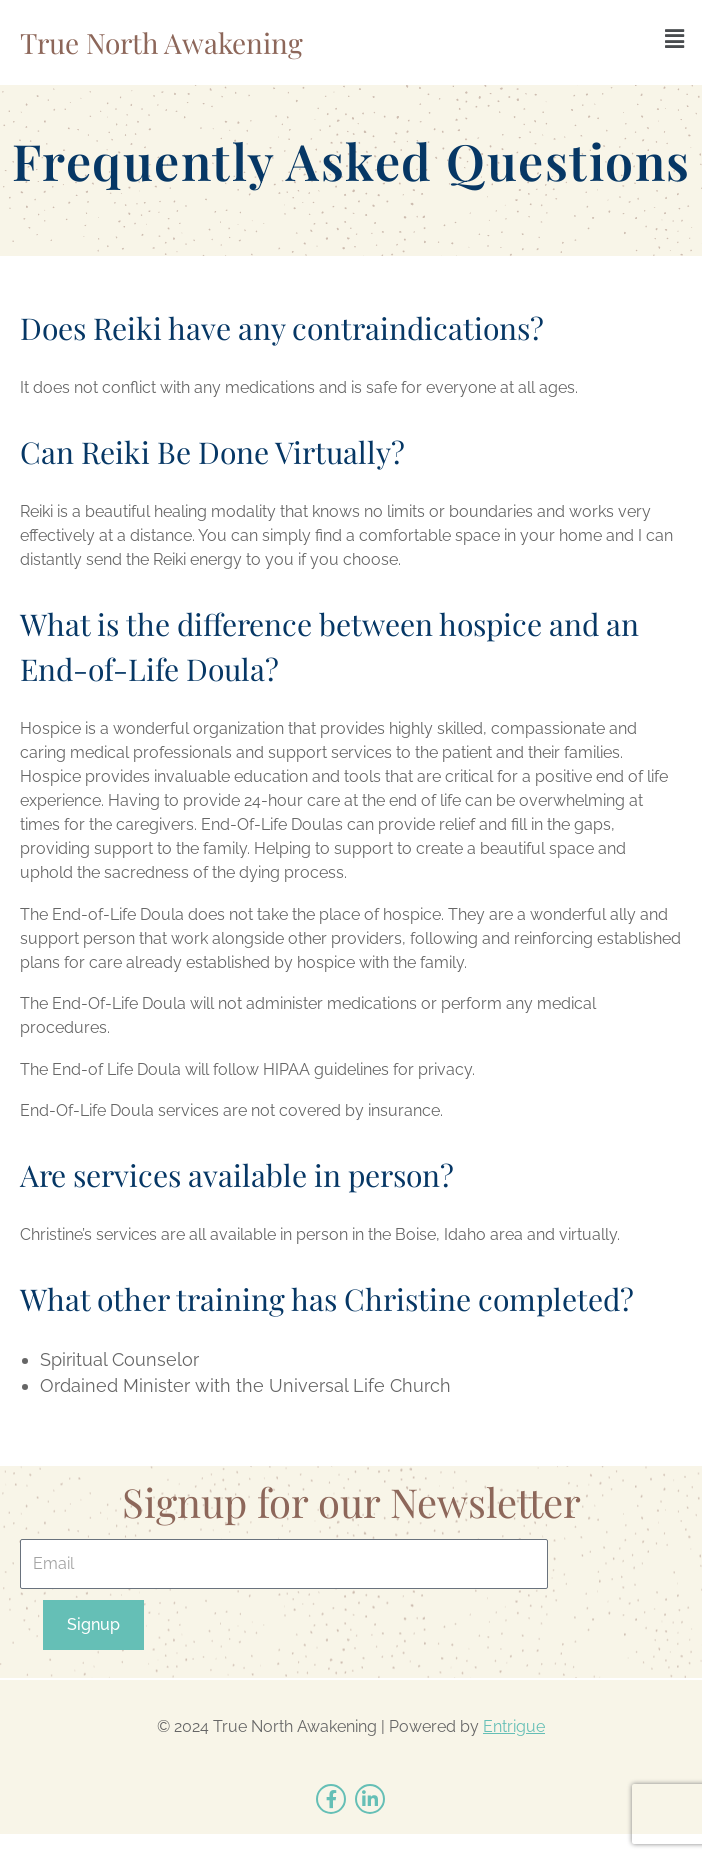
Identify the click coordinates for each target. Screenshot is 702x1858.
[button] (675, 38)
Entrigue (514, 1726)
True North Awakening (161, 42)
